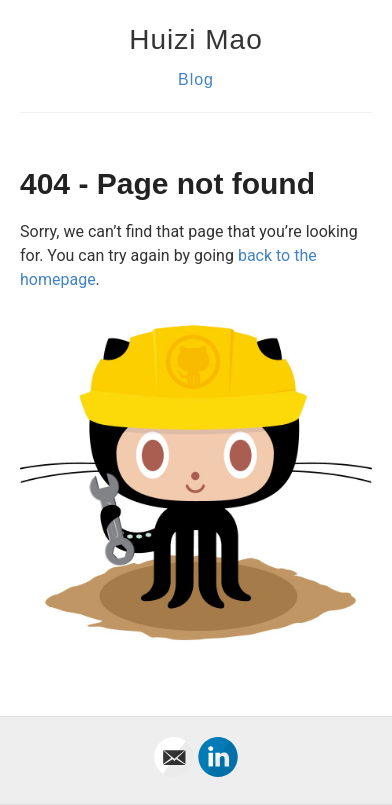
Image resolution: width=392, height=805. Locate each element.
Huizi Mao (195, 39)
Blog (196, 79)
